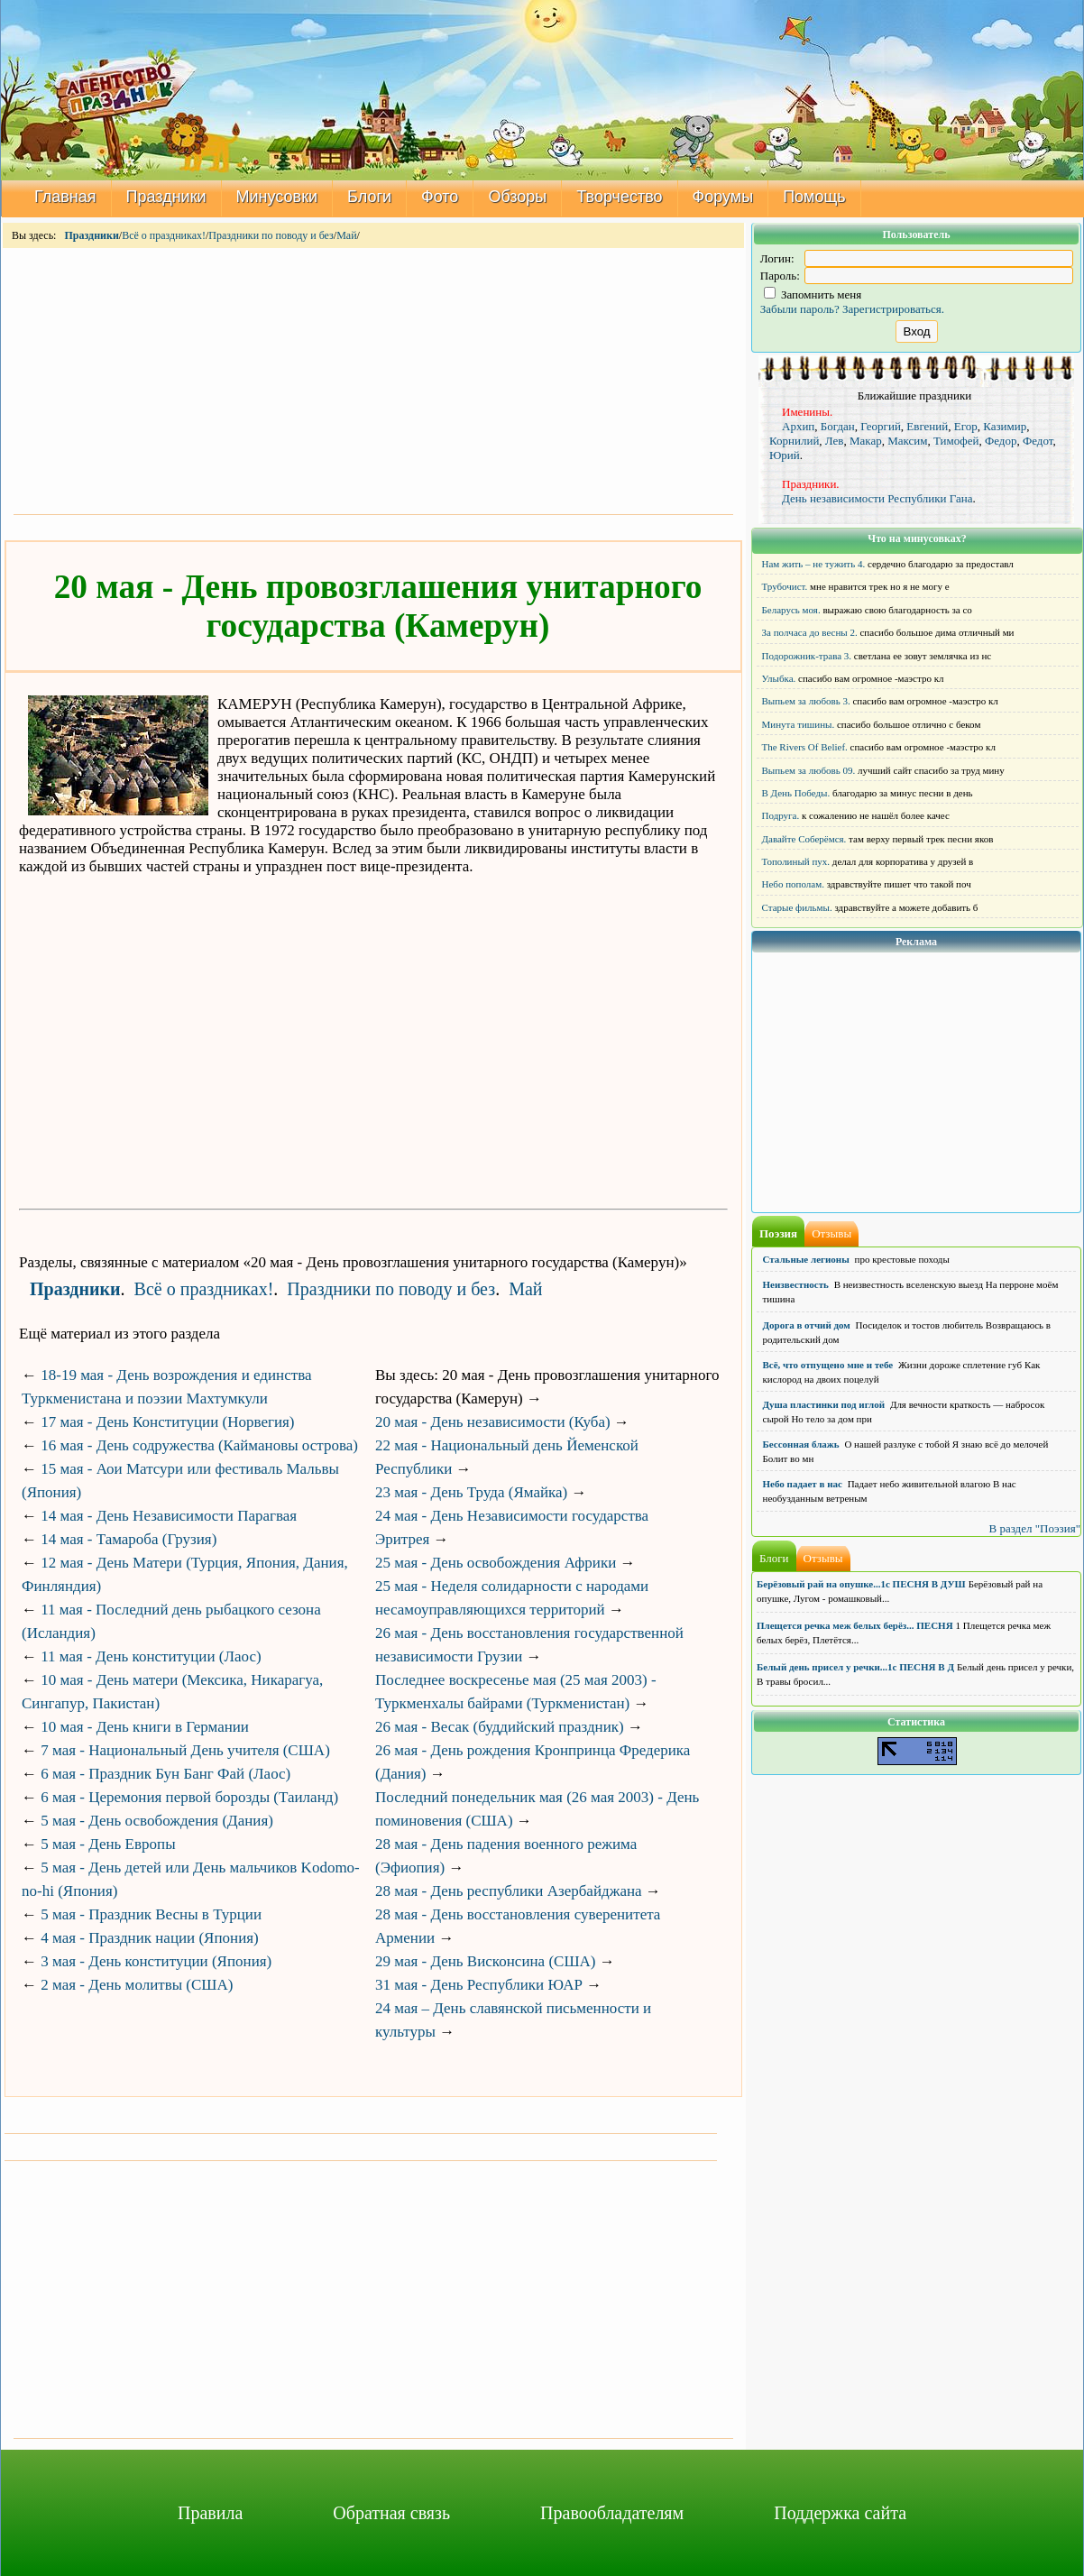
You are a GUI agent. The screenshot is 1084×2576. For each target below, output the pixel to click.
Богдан (838, 426)
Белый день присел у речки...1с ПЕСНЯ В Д (855, 1666)
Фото (439, 197)
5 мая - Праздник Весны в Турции (151, 1914)
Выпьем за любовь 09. (809, 770)
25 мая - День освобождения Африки (495, 1562)
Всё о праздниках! (164, 235)
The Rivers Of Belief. (805, 746)
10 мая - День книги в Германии (145, 1726)
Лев (834, 440)
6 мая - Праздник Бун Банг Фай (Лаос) (165, 1773)
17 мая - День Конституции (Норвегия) (167, 1422)
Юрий (784, 455)
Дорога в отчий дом (806, 1325)
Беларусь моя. (791, 609)
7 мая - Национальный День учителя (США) (185, 1750)
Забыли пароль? (800, 309)
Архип (798, 426)
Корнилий (794, 440)
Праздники (166, 197)
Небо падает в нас (802, 1483)
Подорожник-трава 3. (807, 655)
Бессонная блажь (801, 1444)
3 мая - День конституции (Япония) (156, 1961)
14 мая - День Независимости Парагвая (169, 1515)
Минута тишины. (798, 724)
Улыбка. (779, 678)
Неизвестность (796, 1284)
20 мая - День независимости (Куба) (493, 1422)
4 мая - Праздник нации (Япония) (149, 1937)
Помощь (814, 197)
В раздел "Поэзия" (1034, 1528)
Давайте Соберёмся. (804, 838)
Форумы (723, 197)
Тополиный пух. (796, 861)
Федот (1038, 440)
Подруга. (781, 815)
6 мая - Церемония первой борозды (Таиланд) (189, 1797)
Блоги (369, 197)
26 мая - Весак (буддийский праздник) (499, 1726)
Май (346, 235)
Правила (210, 2513)
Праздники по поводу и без (271, 235)
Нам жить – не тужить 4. (814, 563)
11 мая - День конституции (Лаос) (151, 1656)
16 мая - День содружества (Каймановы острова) (199, 1445)
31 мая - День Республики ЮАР (479, 1984)
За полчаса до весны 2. (810, 632)
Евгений (927, 426)
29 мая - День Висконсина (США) (485, 1961)
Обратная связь (391, 2513)
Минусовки (277, 197)
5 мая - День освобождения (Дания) (157, 1820)
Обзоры (517, 197)
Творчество (619, 197)
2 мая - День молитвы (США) (137, 1984)
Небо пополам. (793, 884)
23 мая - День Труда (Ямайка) (471, 1492)
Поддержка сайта (840, 2513)
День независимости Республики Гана (877, 498)
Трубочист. (785, 586)
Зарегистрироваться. (893, 309)
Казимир (1004, 426)
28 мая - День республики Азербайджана (508, 1891)
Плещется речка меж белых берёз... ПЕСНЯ (855, 1625)
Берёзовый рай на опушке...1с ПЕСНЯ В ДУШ (861, 1583)
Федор (1000, 440)
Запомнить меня (813, 294)
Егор (966, 426)
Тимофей (955, 440)
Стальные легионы (806, 1259)
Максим (907, 440)
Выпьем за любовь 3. (806, 700)
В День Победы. (796, 792)
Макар (866, 440)
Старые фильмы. (797, 907)
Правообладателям (612, 2513)
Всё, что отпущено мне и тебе (828, 1364)
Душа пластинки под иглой (824, 1404)
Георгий (880, 426)
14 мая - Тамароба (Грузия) (128, 1539)
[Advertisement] (373, 379)
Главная (65, 197)
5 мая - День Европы (108, 1844)
